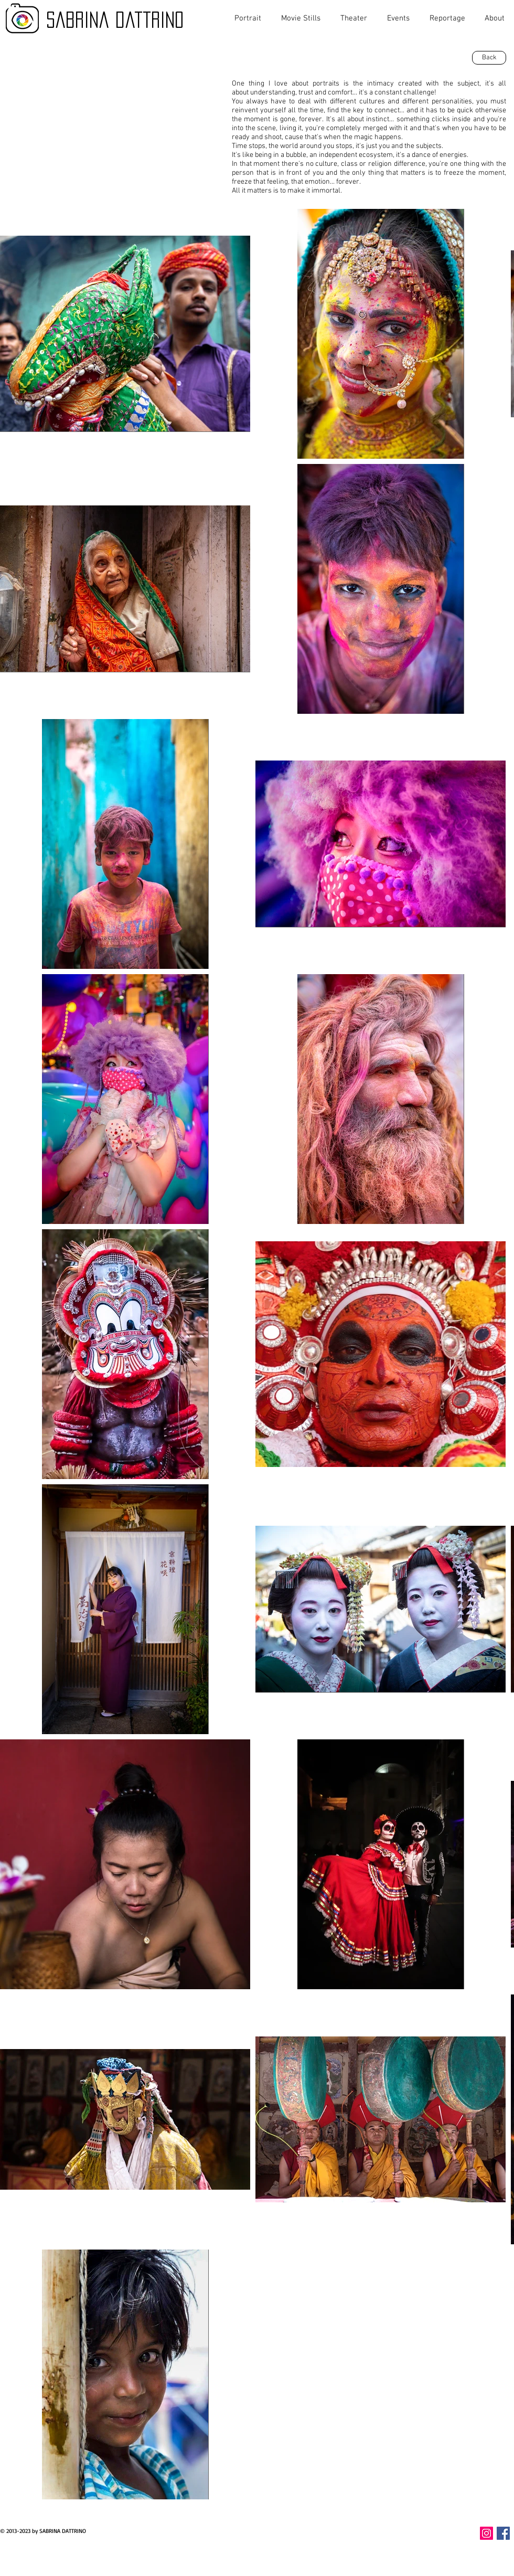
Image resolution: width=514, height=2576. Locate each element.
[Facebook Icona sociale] (503, 2533)
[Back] (489, 58)
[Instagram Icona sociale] (486, 2533)
